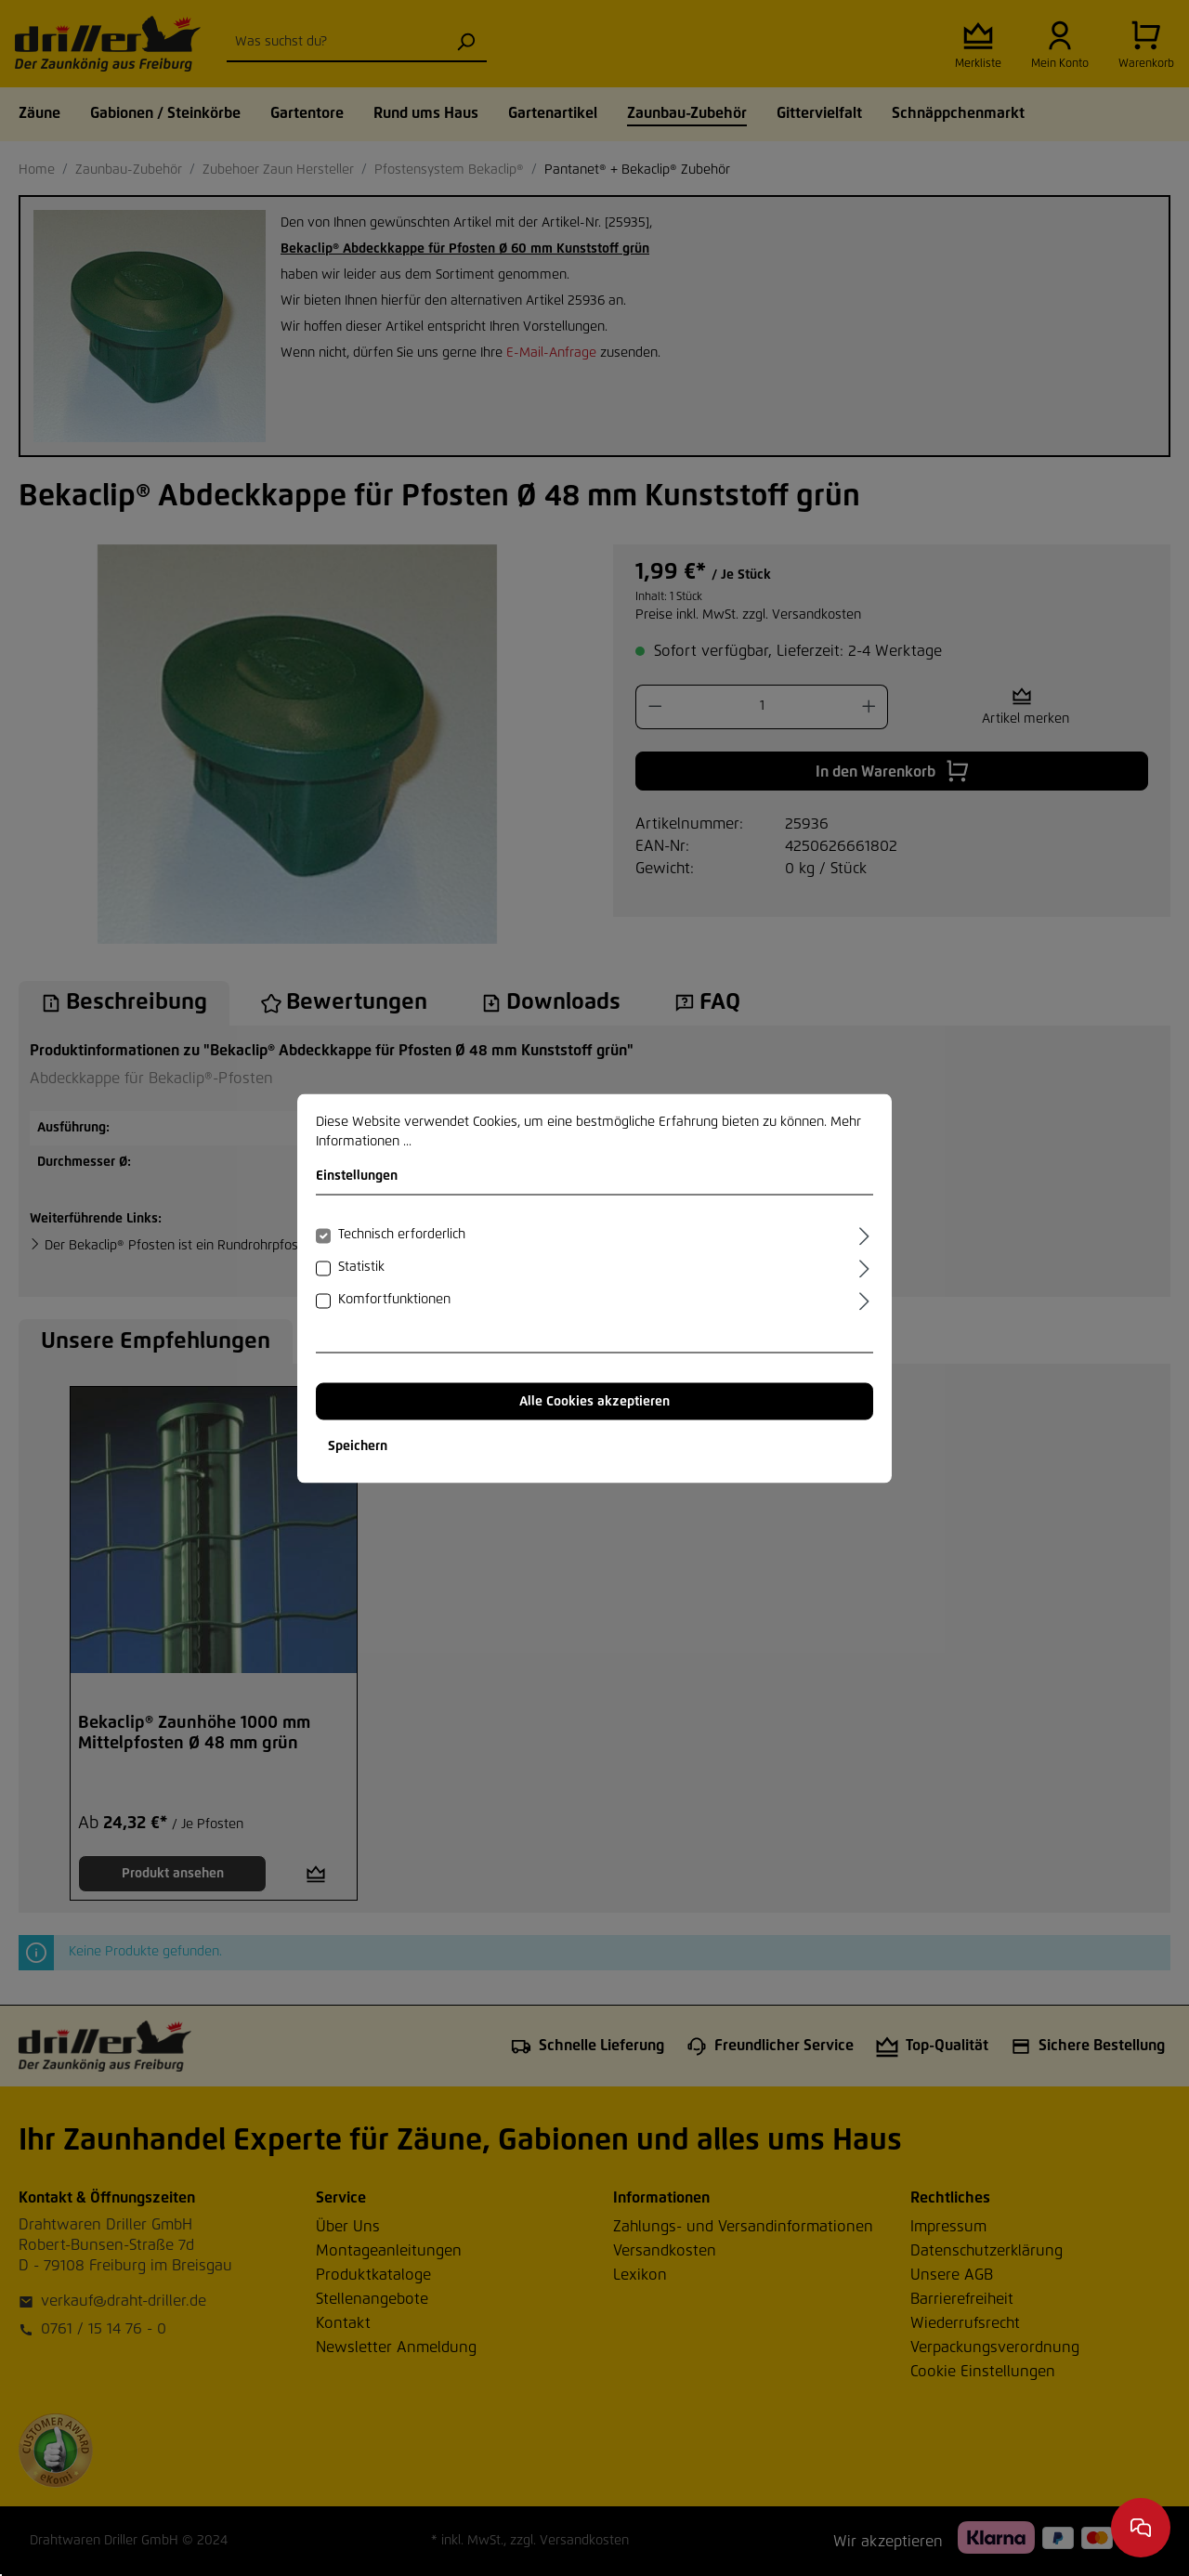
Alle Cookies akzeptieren (594, 1400)
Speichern (357, 1445)
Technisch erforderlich (401, 1233)
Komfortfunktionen (394, 1298)
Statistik (361, 1266)
